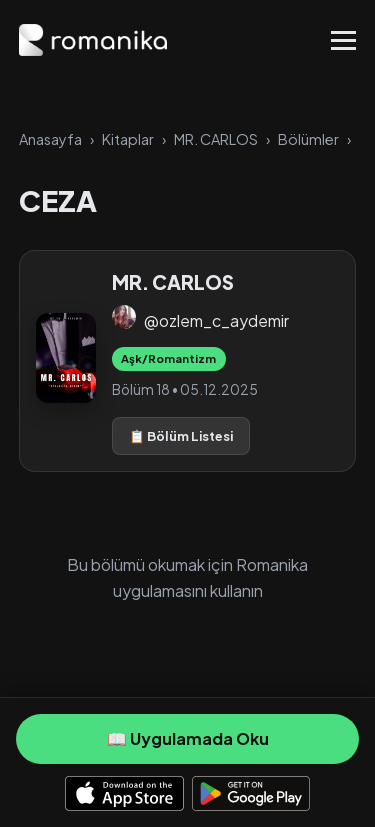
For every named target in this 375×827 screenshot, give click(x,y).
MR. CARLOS (216, 139)
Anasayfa (50, 139)
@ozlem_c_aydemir (216, 320)
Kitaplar (128, 139)
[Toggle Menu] (343, 40)
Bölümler (308, 139)
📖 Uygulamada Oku (188, 738)
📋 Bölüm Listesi (181, 436)
